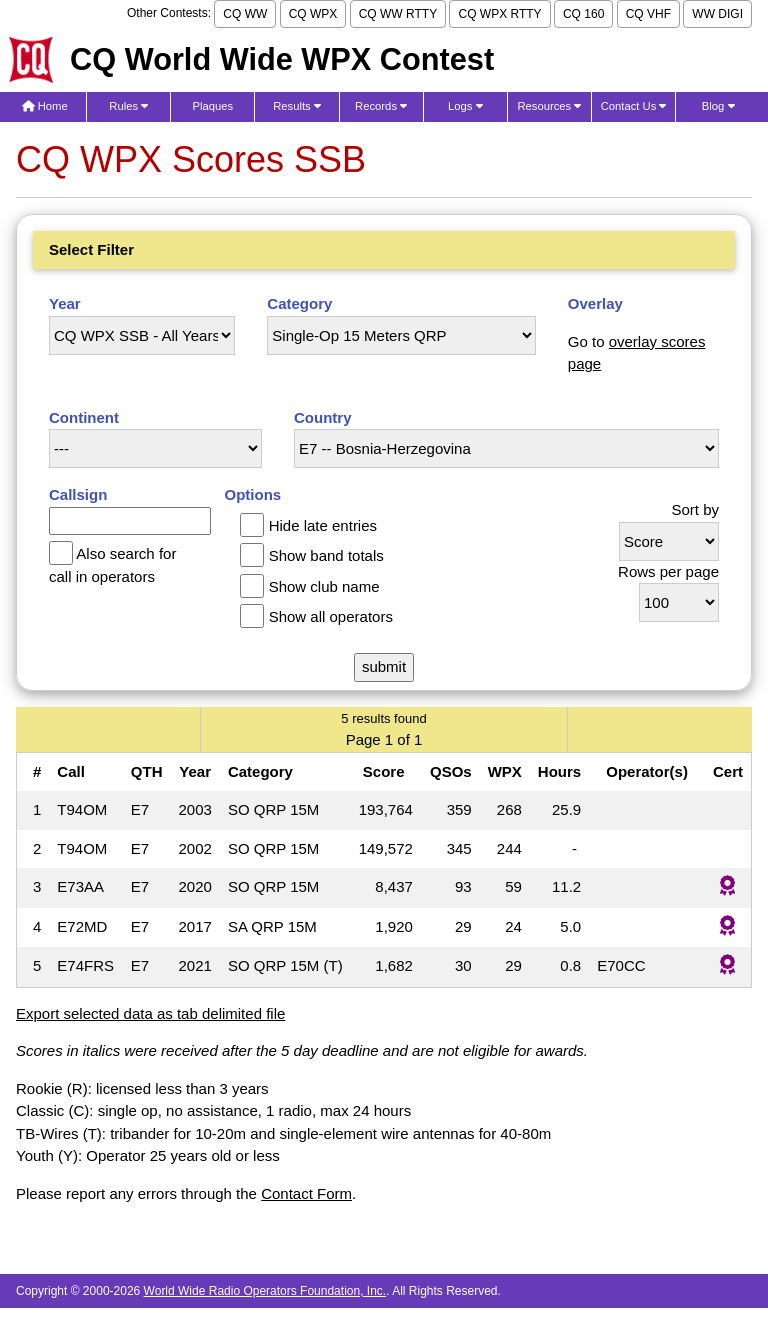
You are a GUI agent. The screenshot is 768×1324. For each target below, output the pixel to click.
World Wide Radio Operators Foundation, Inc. (265, 1291)
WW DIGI (717, 14)
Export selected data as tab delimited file (150, 1013)
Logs (465, 106)
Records (381, 106)
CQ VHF (648, 14)
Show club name (324, 586)
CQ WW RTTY (398, 14)
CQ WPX (313, 14)
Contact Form (306, 1193)
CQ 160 (583, 14)
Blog (718, 106)
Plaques (213, 106)
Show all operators (331, 616)
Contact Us (634, 106)
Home (45, 106)
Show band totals (326, 555)
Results (297, 106)
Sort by (695, 509)
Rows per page (668, 571)
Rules (128, 106)
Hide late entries (323, 525)
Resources (549, 106)
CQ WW (245, 14)
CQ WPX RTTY (499, 14)
